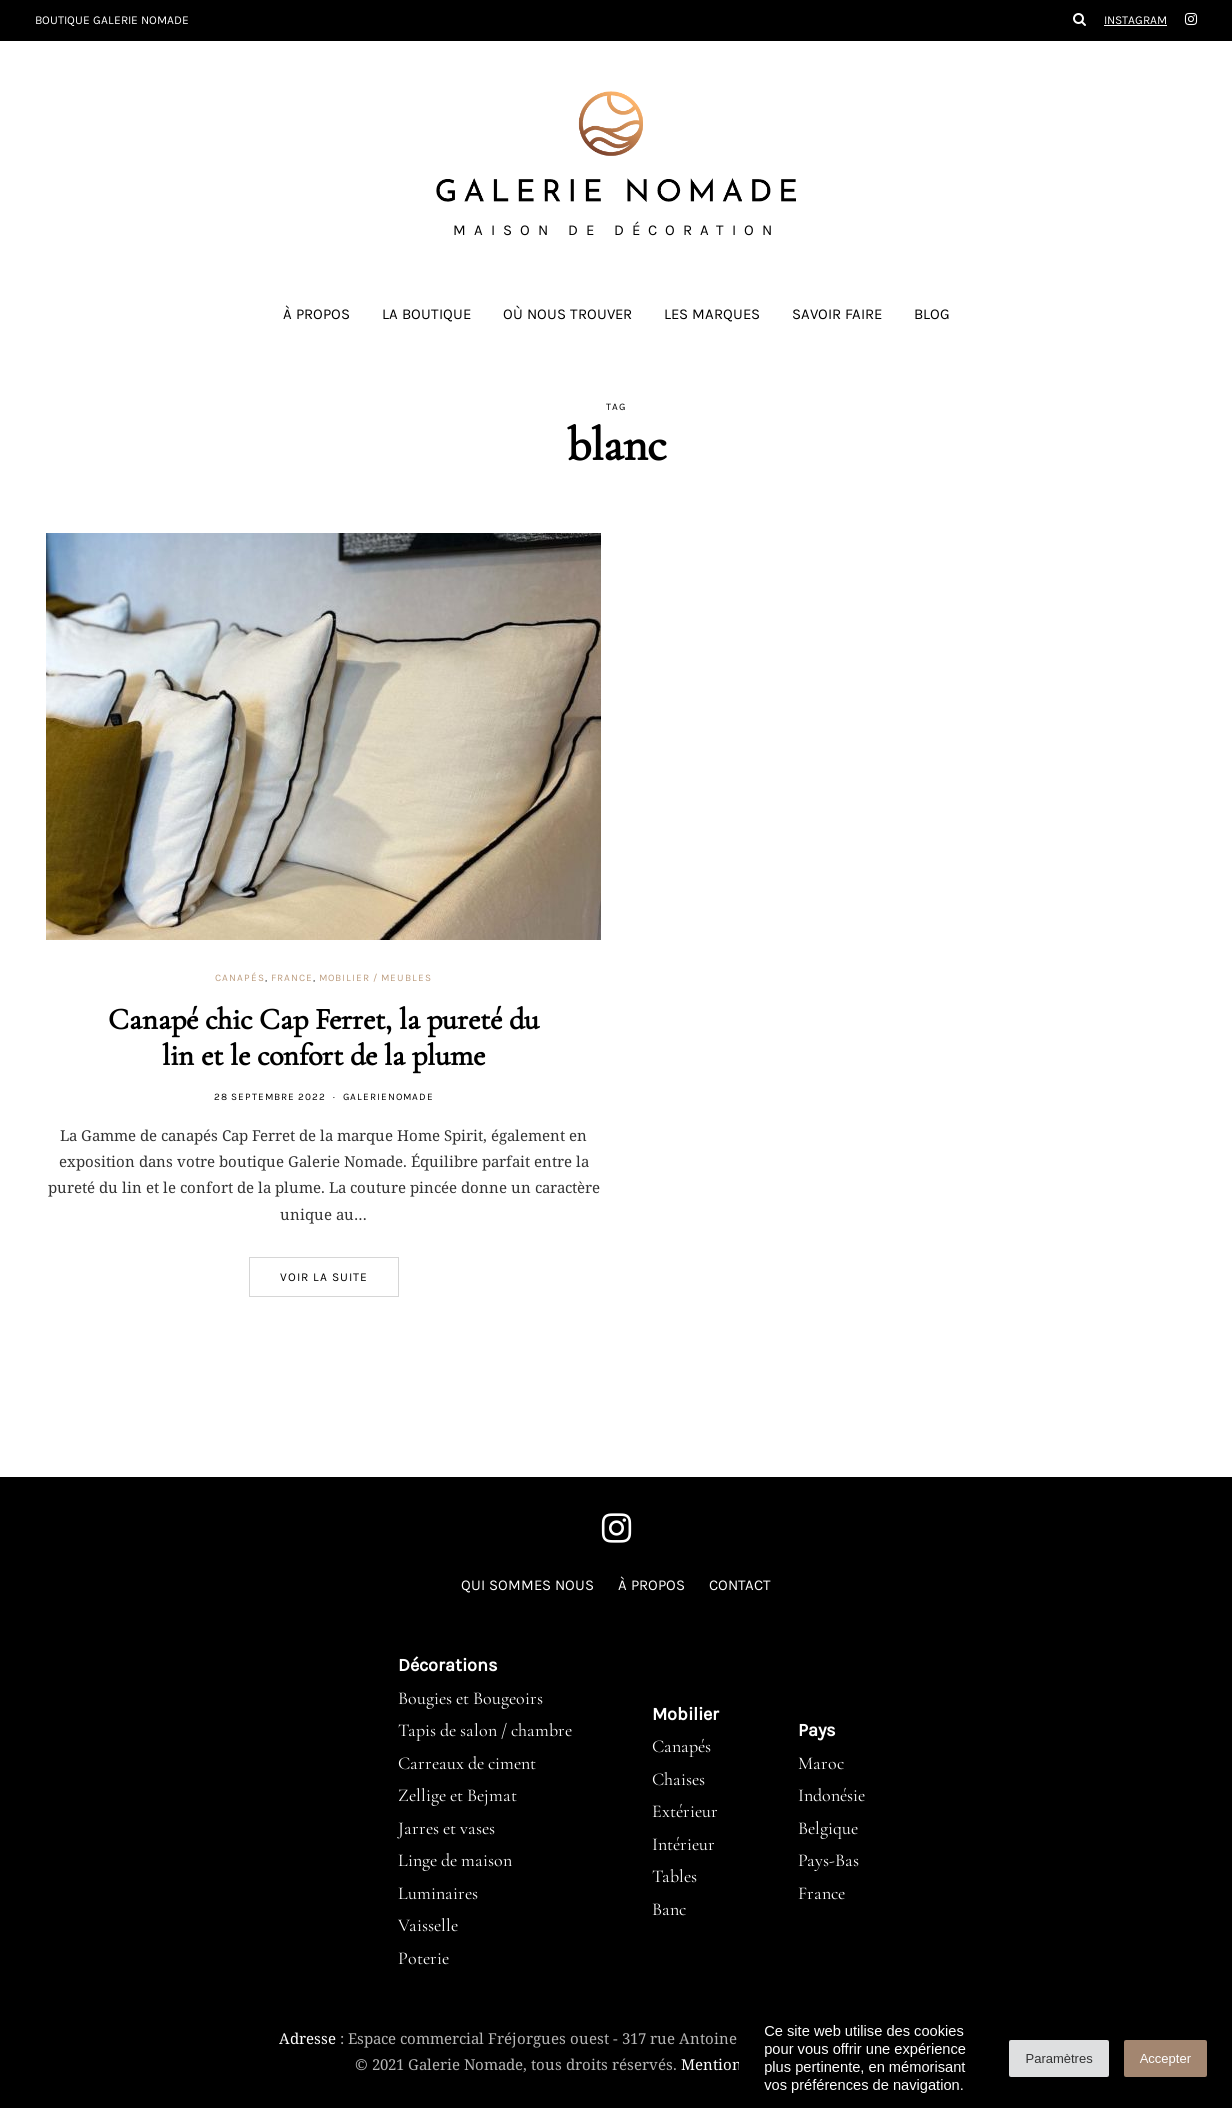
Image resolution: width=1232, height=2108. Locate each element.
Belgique (828, 1828)
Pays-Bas (828, 1860)
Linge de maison (455, 1860)
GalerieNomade (388, 1097)
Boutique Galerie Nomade (112, 20)
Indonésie (831, 1795)
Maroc (821, 1763)
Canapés (240, 978)
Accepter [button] (1165, 2058)
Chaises (678, 1779)
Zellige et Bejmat (457, 1795)
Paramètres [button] (1058, 2058)
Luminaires (438, 1893)
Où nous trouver (567, 314)
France (292, 978)
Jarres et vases (446, 1828)
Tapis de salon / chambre (485, 1730)
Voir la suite (324, 1277)
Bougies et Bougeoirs (470, 1698)
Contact (740, 1585)
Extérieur (685, 1811)
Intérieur (683, 1844)
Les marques (712, 314)
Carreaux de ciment (467, 1763)
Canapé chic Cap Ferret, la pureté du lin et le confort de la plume (323, 1037)
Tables (674, 1876)
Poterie (423, 1958)
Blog (932, 314)
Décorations (447, 1665)
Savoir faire (837, 314)
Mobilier (685, 1714)
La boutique (426, 314)
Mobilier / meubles (375, 978)
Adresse (307, 2038)
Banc (669, 1909)
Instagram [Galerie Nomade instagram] (1135, 20)
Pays (816, 1730)
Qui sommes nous (527, 1585)
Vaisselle (428, 1925)
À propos (316, 314)
